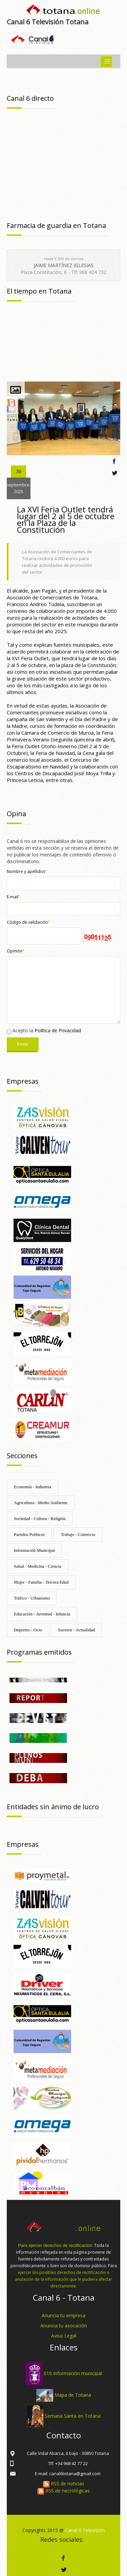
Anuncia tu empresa (63, 2315)
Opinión (16, 951)
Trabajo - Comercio (78, 1534)
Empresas (23, 1081)
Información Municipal (34, 1550)
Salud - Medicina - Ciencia (37, 1566)
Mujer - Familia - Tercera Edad (41, 1582)
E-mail (14, 897)
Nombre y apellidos (27, 871)
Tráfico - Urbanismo (32, 1598)
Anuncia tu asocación (63, 2325)
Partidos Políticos (29, 1534)
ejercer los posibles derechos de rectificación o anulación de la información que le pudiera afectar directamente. (63, 2279)
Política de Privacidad (58, 1030)
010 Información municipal (73, 2373)
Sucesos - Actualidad (76, 1629)
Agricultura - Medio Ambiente (41, 1502)
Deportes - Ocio (28, 1629)
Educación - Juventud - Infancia (42, 1613)
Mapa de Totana (73, 2395)
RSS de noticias (63, 2483)
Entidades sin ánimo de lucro (53, 1806)
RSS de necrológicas (64, 2490)
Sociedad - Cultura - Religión (40, 1518)
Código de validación (28, 922)
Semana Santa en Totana (73, 2415)
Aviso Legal (63, 2335)
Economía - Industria (32, 1486)
